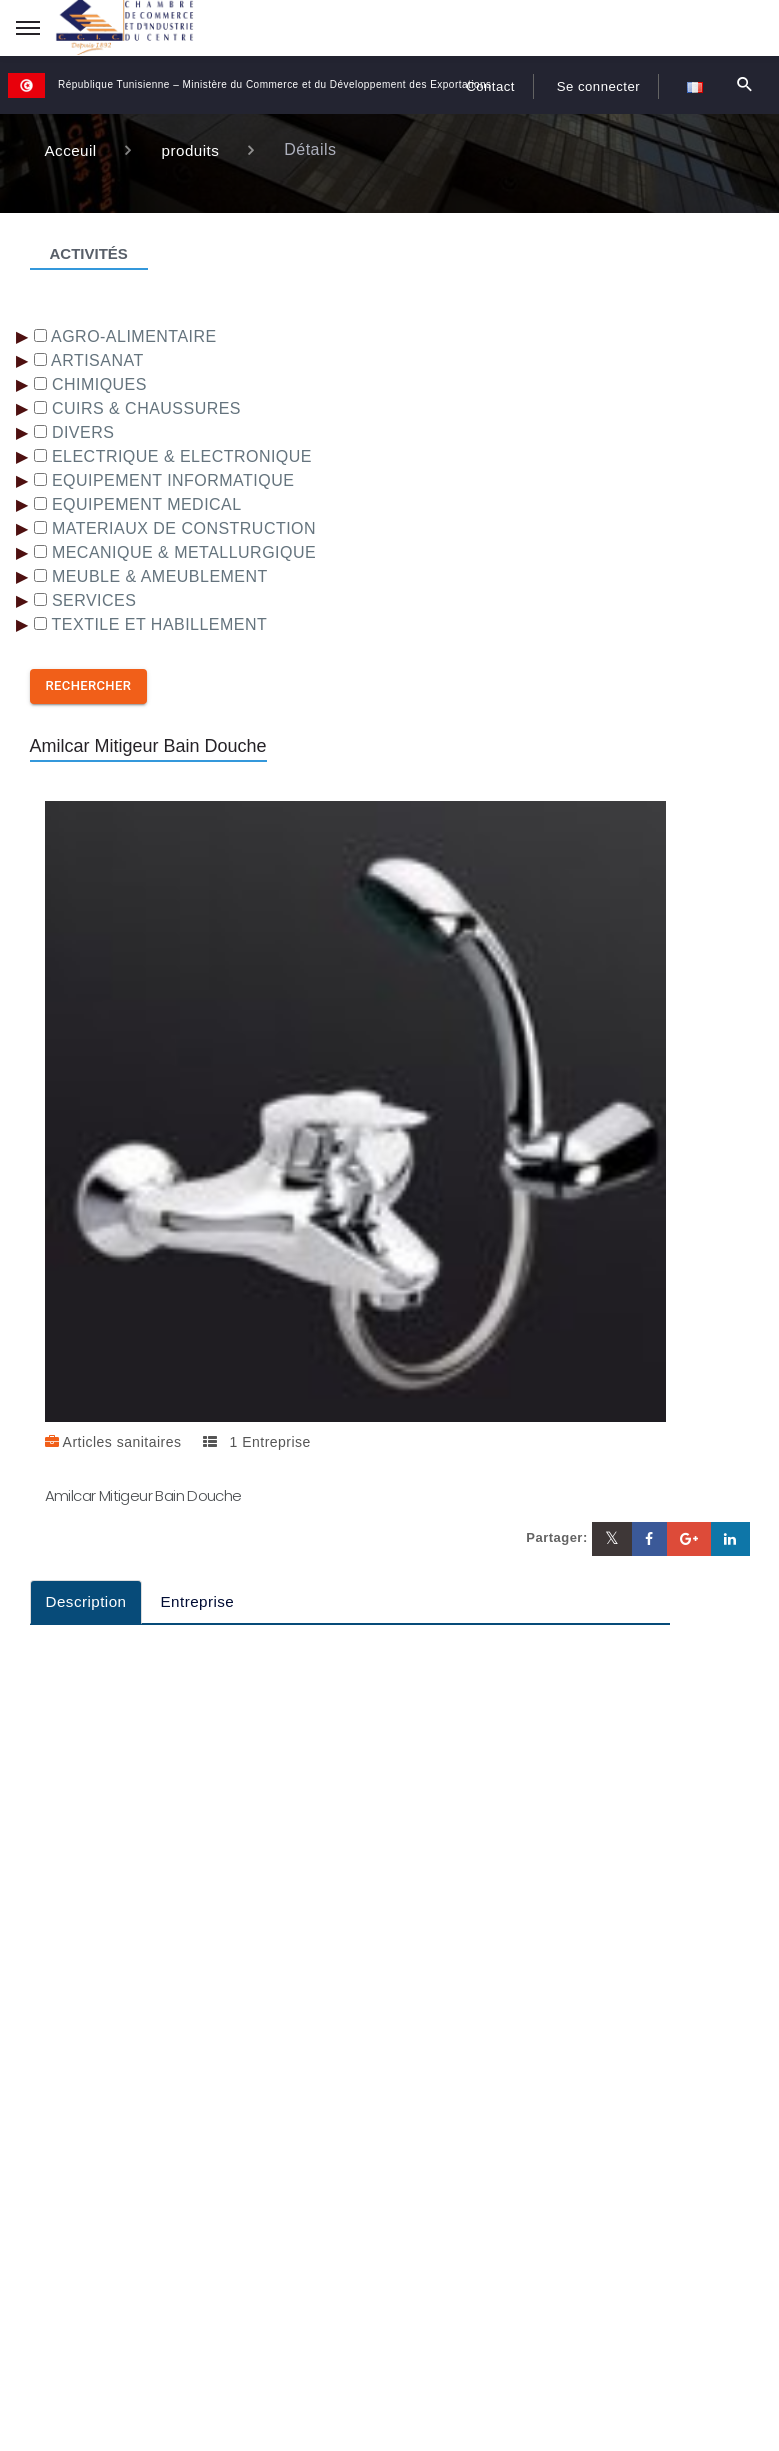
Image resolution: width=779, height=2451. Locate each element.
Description (88, 1601)
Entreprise (204, 1601)
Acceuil (72, 149)
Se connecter (590, 85)
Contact (469, 85)
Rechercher (89, 685)
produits (194, 149)
